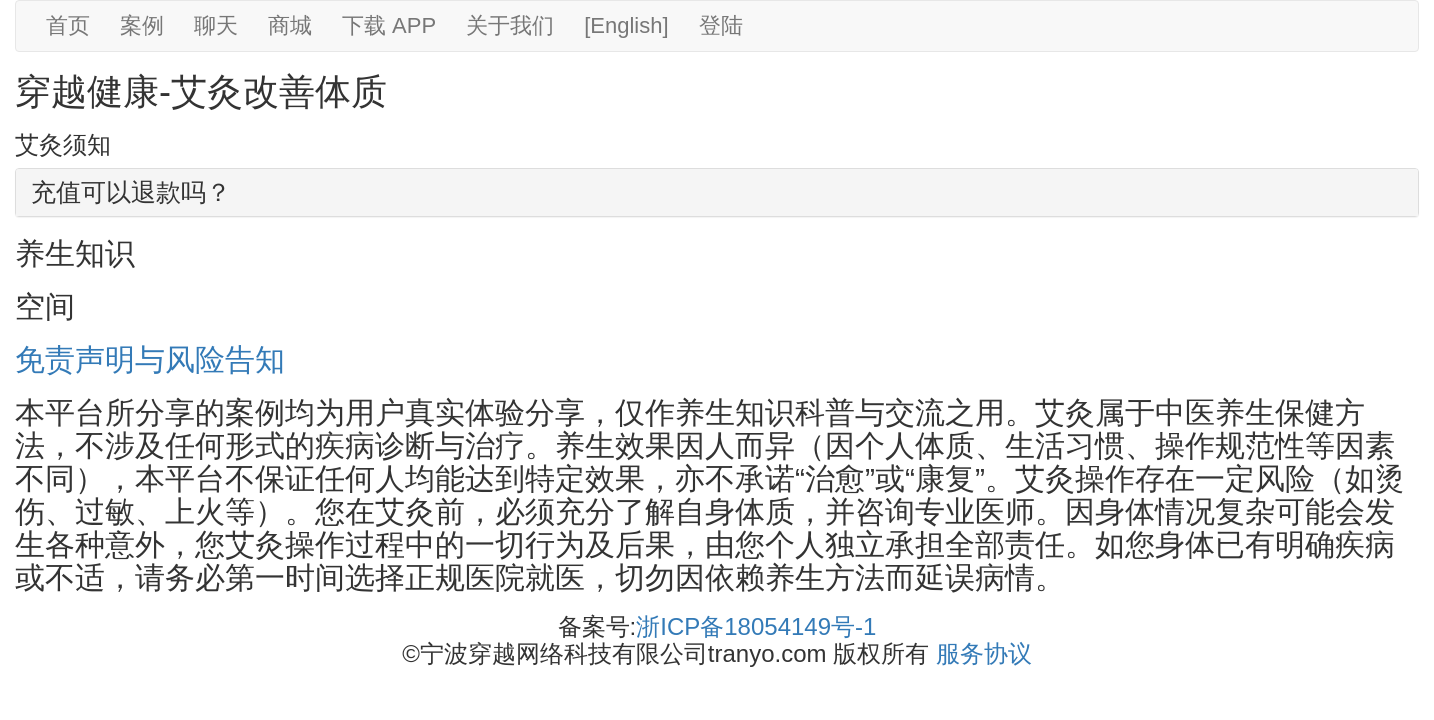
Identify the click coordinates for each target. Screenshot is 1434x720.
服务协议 (984, 653)
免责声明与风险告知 (150, 359)
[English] (626, 25)
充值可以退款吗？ (131, 192)
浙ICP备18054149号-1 (756, 626)
